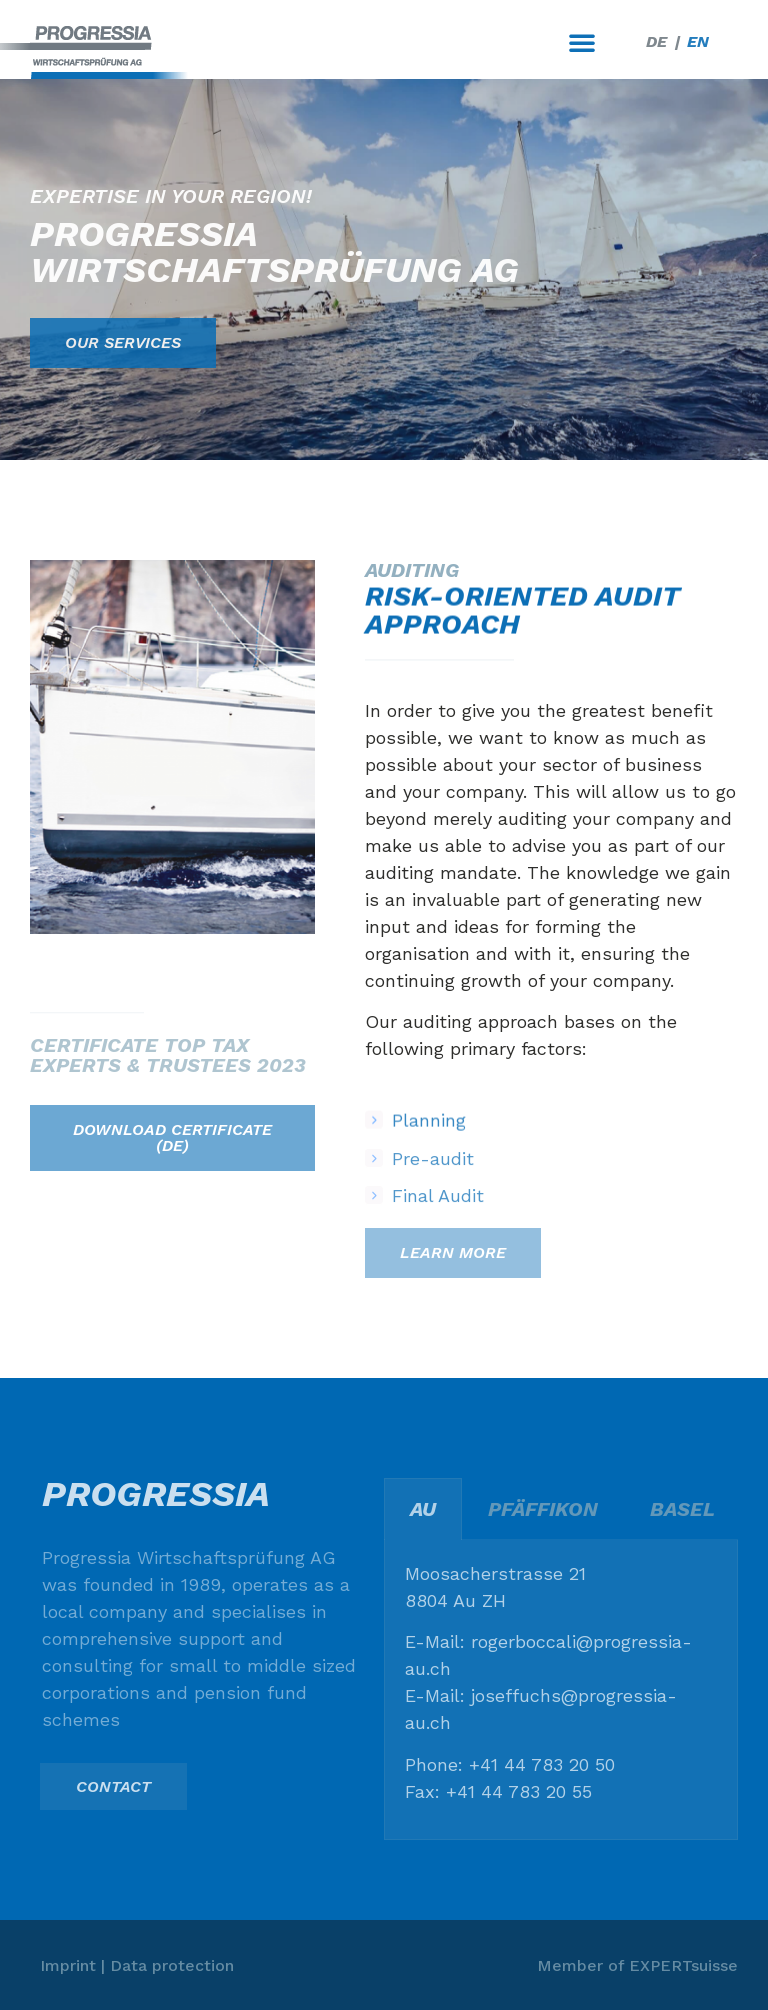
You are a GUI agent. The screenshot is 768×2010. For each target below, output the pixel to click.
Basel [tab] (682, 1509)
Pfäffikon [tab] (543, 1509)
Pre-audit (433, 1175)
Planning (429, 1137)
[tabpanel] (561, 1690)
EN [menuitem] (698, 41)
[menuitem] (656, 42)
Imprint (68, 1965)
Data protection (172, 1965)
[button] (582, 42)
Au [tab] (423, 1509)
